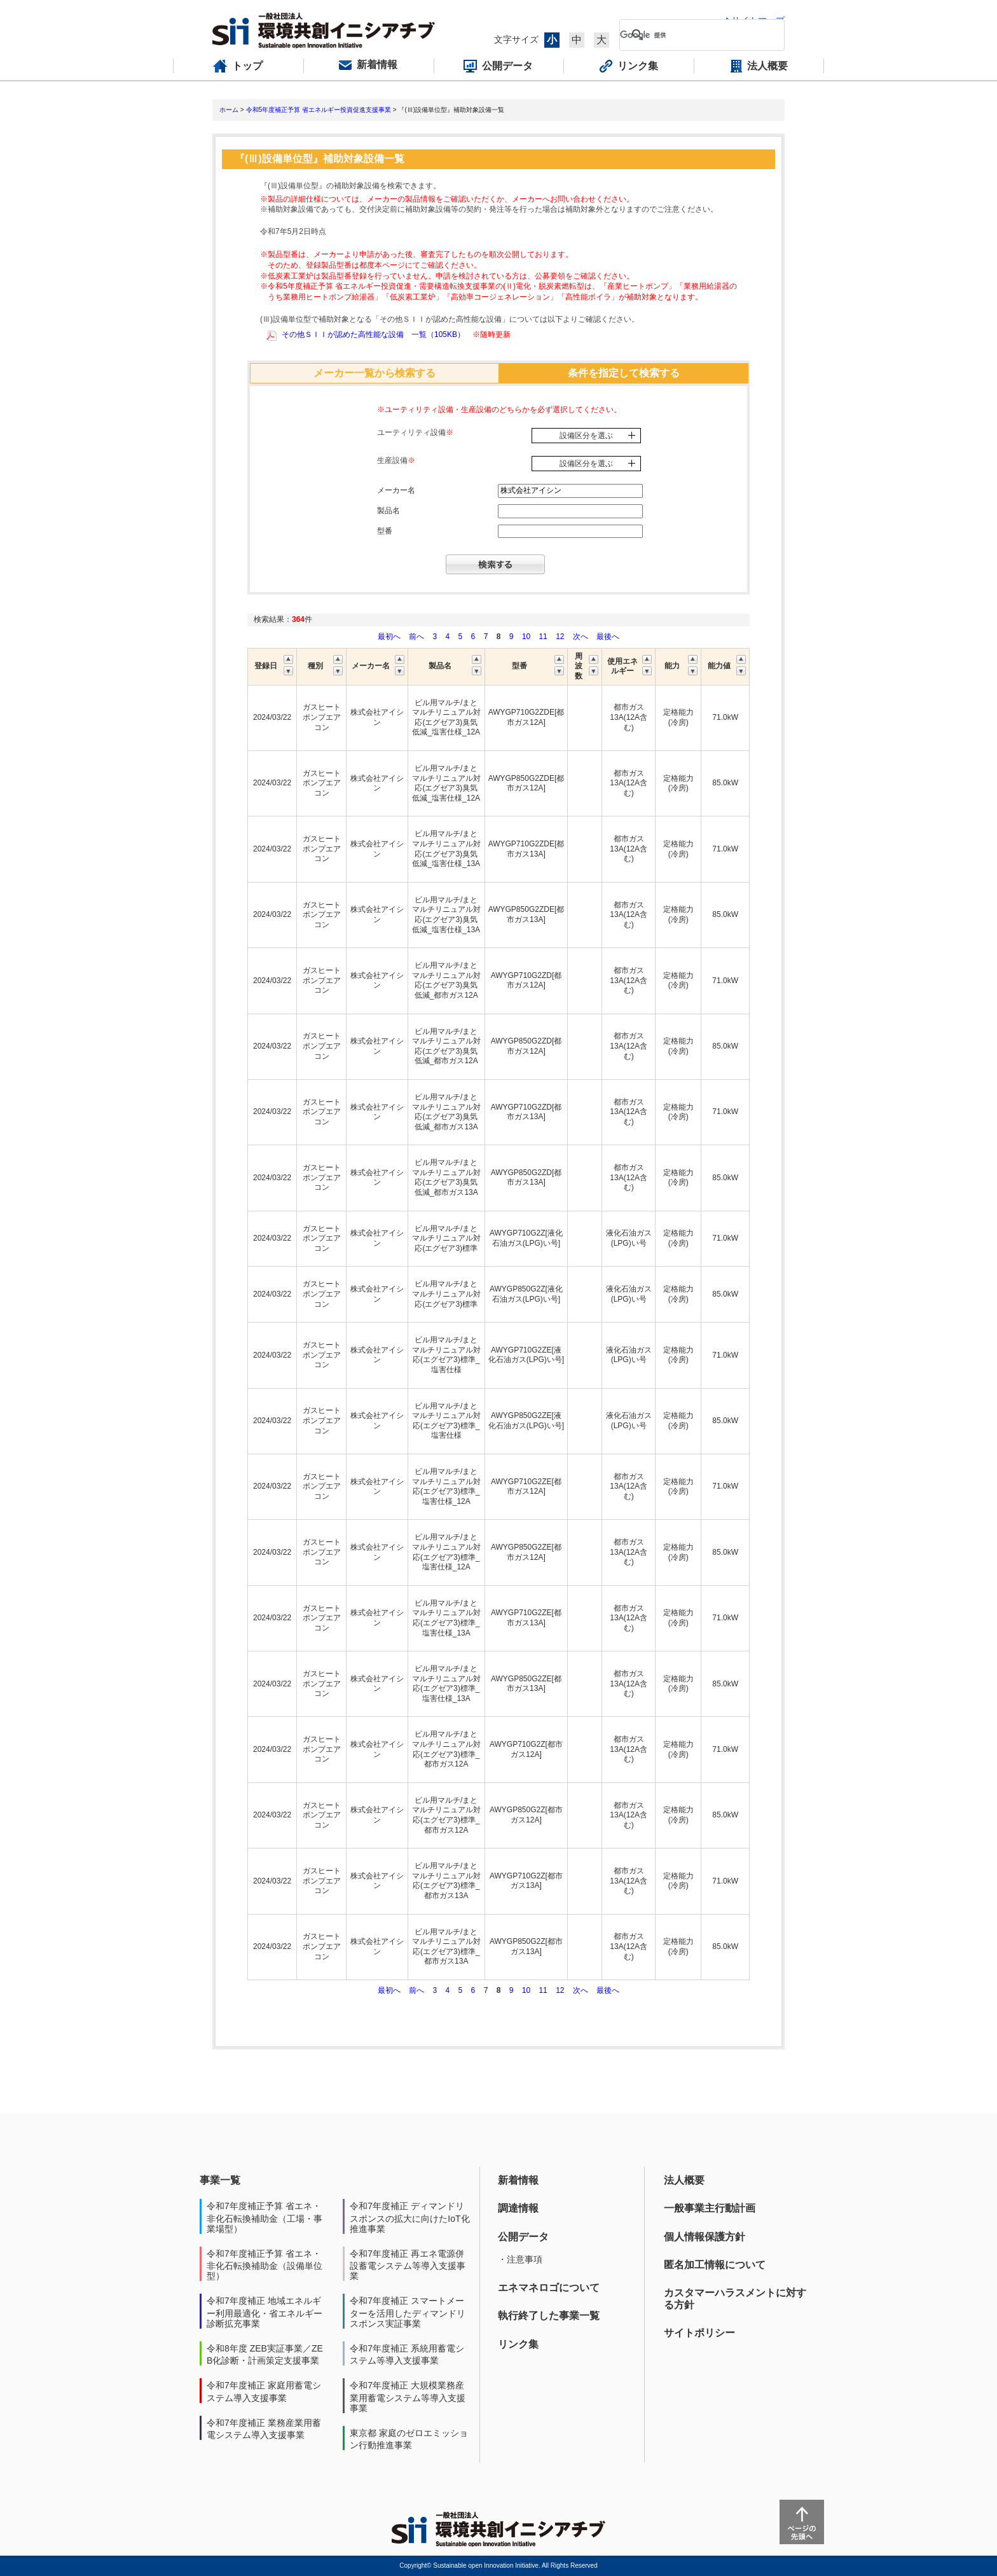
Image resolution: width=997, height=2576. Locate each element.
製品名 (388, 510)
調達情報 (518, 2208)
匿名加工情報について (715, 2264)
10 (526, 636)
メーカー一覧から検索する (374, 373)
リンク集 (518, 2344)
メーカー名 (396, 490)
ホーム (228, 109)
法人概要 (684, 2180)
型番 (384, 531)
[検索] (692, 35)
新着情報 (518, 2180)
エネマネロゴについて (549, 2287)
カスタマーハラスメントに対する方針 (735, 2298)
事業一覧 (220, 2180)
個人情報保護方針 (704, 2236)
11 (543, 636)
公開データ (523, 2236)
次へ (580, 636)
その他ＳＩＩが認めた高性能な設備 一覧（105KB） (373, 334)
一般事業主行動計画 (709, 2208)
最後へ (607, 636)
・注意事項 (520, 2259)
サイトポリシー (699, 2332)
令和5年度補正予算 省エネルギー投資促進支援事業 (318, 109)
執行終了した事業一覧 (549, 2315)
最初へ (390, 636)
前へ (417, 636)
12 (560, 636)
